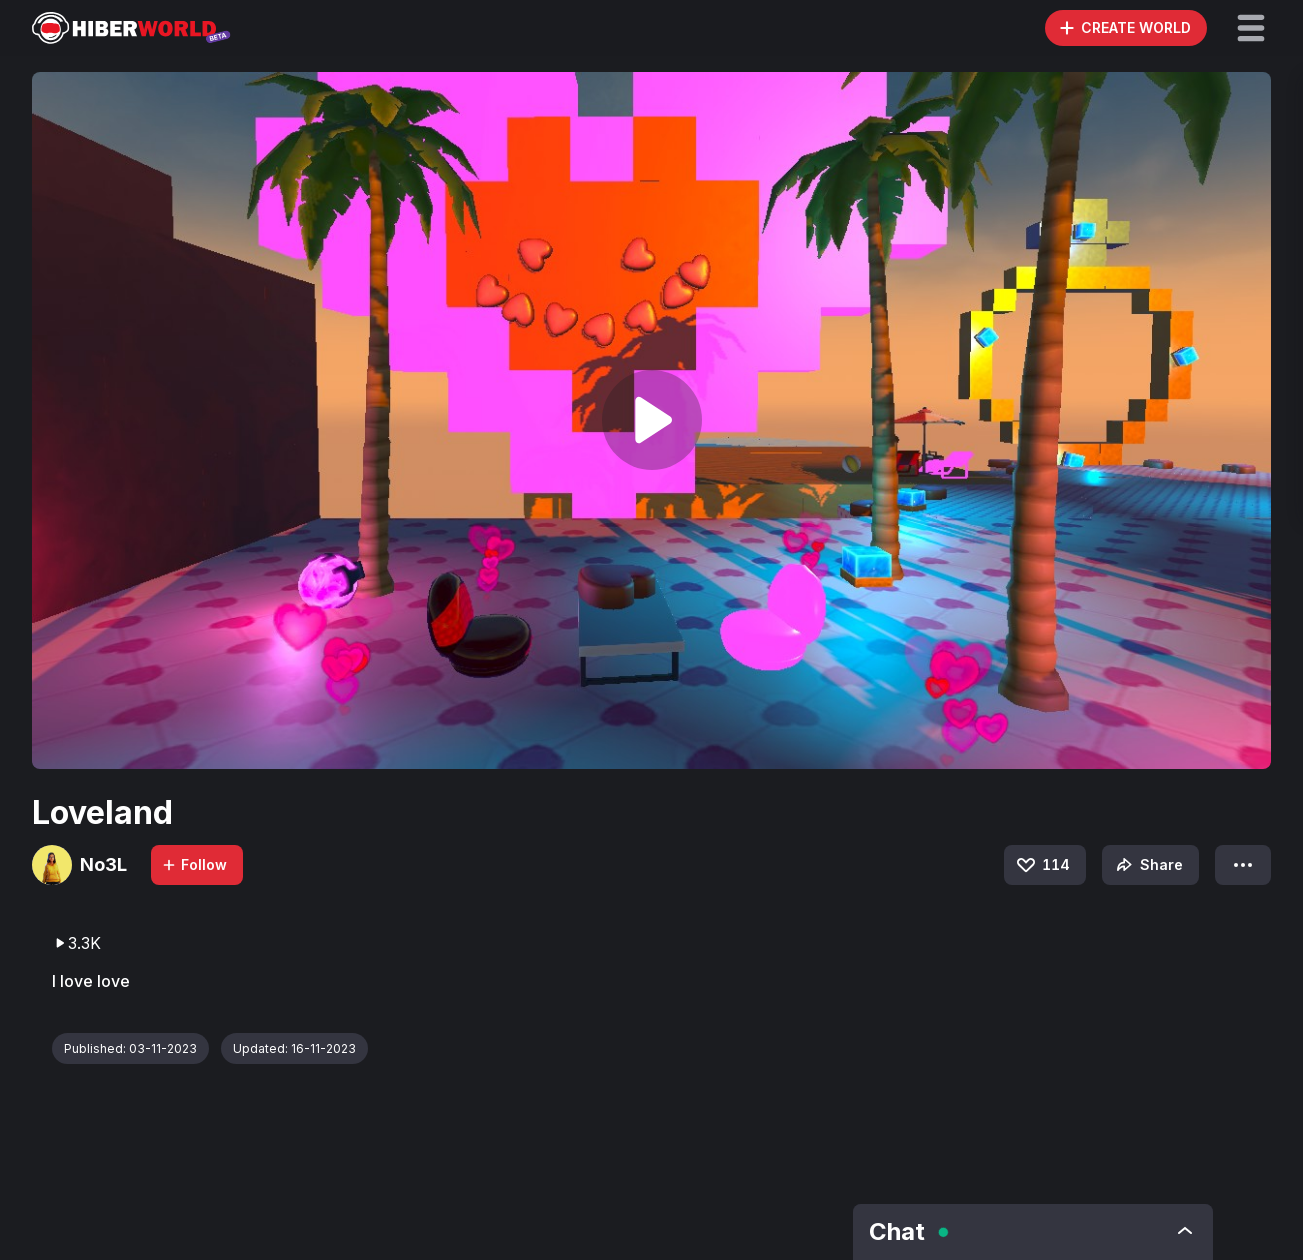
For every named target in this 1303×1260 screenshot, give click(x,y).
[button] (1251, 28)
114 (1042, 865)
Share (1147, 865)
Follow (194, 864)
